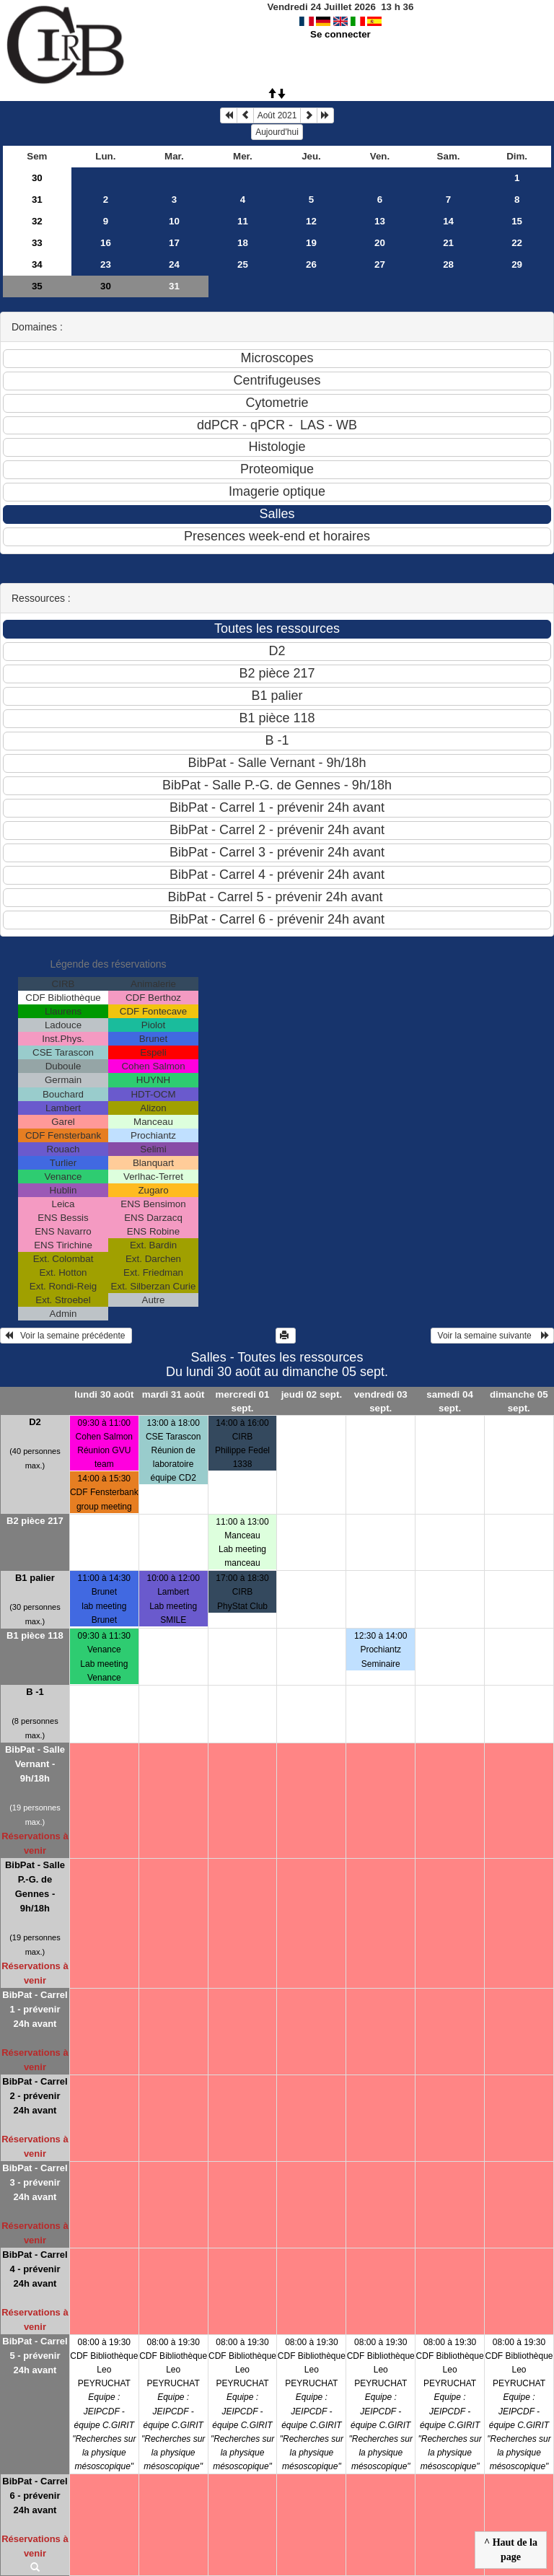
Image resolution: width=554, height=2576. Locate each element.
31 (37, 199)
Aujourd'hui (277, 132)
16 (105, 242)
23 (105, 264)
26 (311, 264)
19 (311, 242)
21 (448, 242)
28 (448, 264)
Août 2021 (277, 115)
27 (379, 264)
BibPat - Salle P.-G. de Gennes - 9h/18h (35, 1886)
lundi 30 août (103, 1394)
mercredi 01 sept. (243, 1401)
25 (242, 264)
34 (37, 264)
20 (379, 242)
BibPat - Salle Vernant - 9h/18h (35, 1764)
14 (448, 221)
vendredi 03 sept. (381, 1401)
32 (37, 221)
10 (174, 221)
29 (516, 264)
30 (37, 177)
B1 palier (35, 1577)
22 (516, 242)
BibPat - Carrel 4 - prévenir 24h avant (34, 2269)
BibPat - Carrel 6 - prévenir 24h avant (34, 2495)
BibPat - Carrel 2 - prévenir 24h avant (34, 2096)
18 (242, 242)
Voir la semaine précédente (66, 1336)
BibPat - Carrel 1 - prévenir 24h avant (34, 2009)
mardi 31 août (173, 1394)
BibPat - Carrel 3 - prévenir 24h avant (34, 2182)
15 (516, 221)
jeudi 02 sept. (311, 1394)
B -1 (35, 1691)
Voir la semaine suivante (492, 1336)
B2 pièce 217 (34, 1520)
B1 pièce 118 (34, 1635)
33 (37, 242)
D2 (35, 1421)
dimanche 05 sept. (519, 1401)
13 (379, 221)
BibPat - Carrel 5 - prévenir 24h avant (34, 2355)
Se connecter (340, 34)
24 (174, 264)
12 (311, 221)
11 (242, 221)
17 (174, 242)
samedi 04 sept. (449, 1401)
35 (37, 286)
